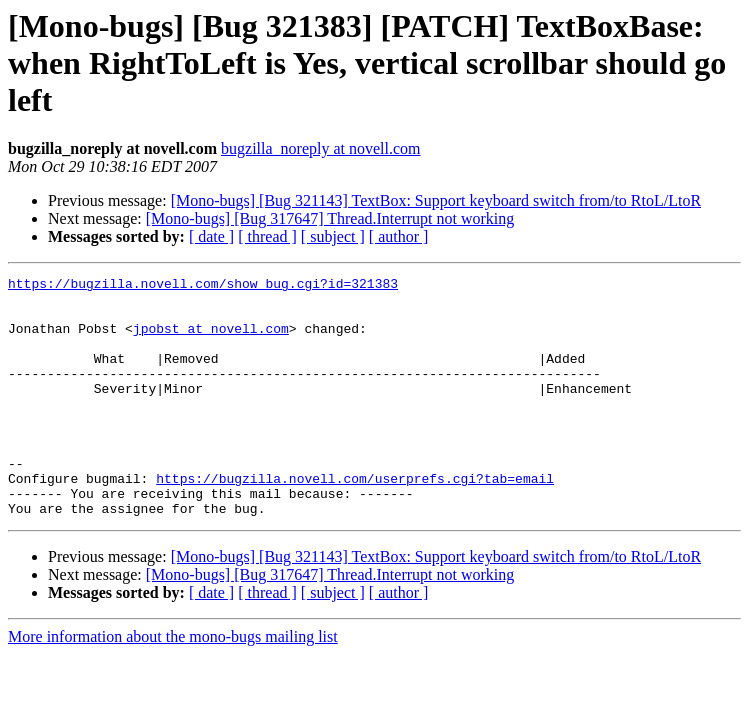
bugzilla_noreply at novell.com (321, 148)
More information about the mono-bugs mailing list (173, 684)
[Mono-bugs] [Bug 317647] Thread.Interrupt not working (330, 218)
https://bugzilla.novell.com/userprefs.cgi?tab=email (355, 520)
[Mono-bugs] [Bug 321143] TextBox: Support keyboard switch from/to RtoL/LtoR (436, 200)
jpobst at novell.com (211, 340)
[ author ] (399, 236)
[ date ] (211, 236)
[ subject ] (333, 236)
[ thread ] (267, 236)
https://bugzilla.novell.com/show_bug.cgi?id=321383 (203, 286)
